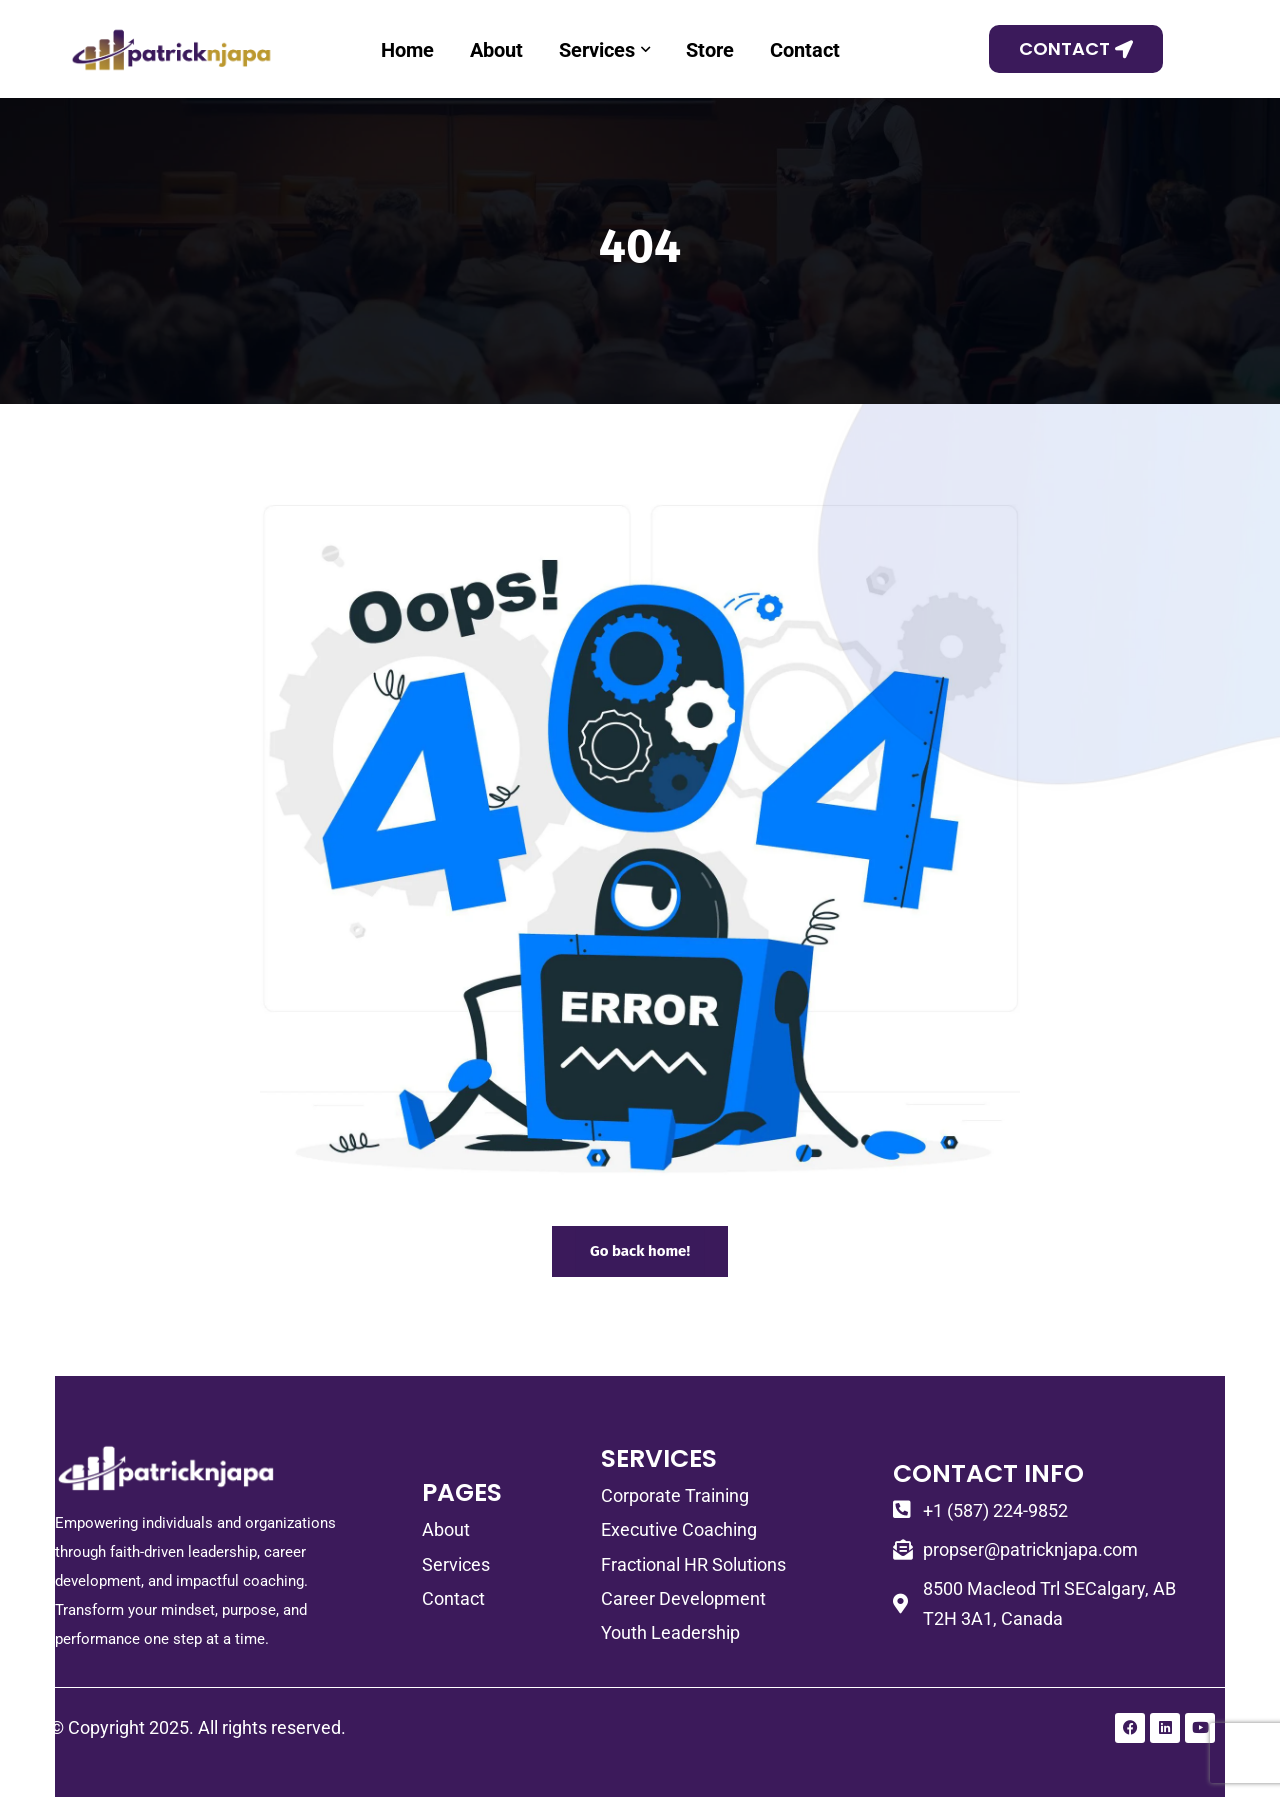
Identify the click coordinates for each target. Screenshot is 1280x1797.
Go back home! (640, 1251)
